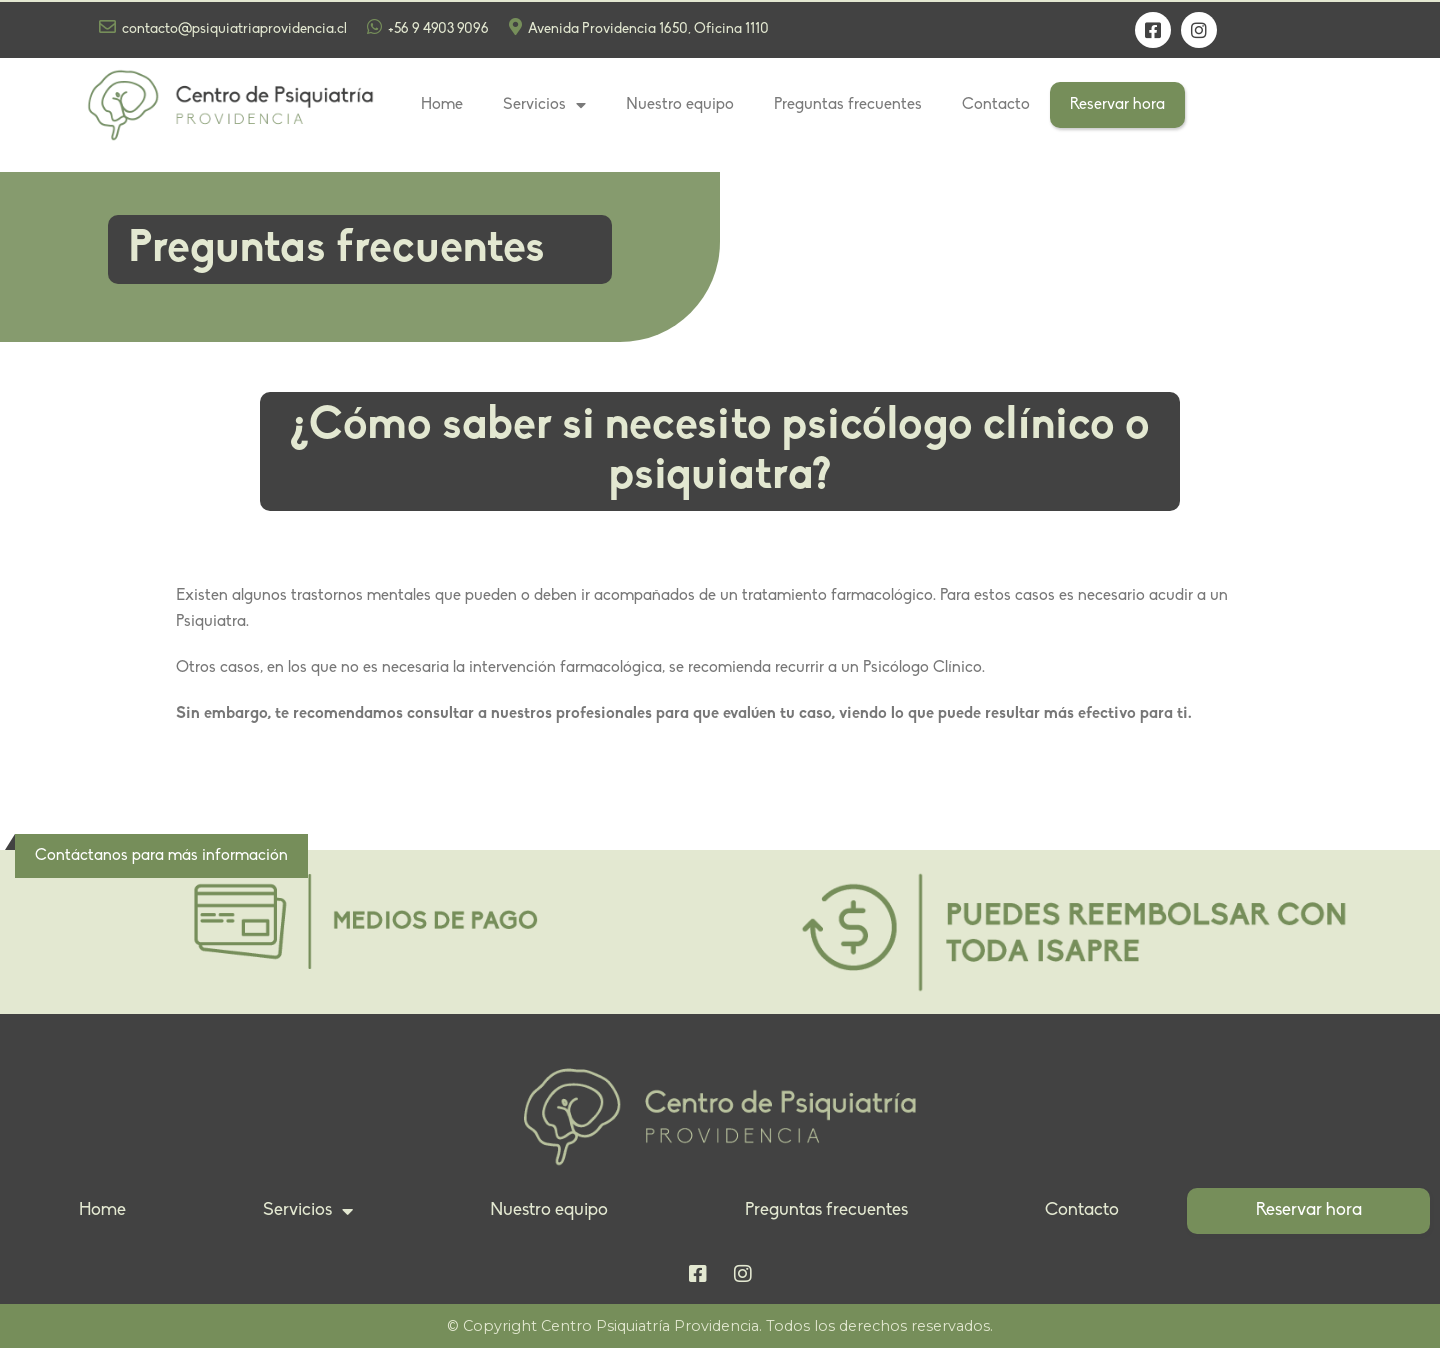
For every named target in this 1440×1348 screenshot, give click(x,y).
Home (442, 105)
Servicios (544, 105)
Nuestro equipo (680, 105)
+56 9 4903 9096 (428, 27)
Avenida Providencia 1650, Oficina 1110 (639, 27)
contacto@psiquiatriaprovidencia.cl (223, 27)
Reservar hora (1117, 105)
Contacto (996, 105)
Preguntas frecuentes (848, 105)
